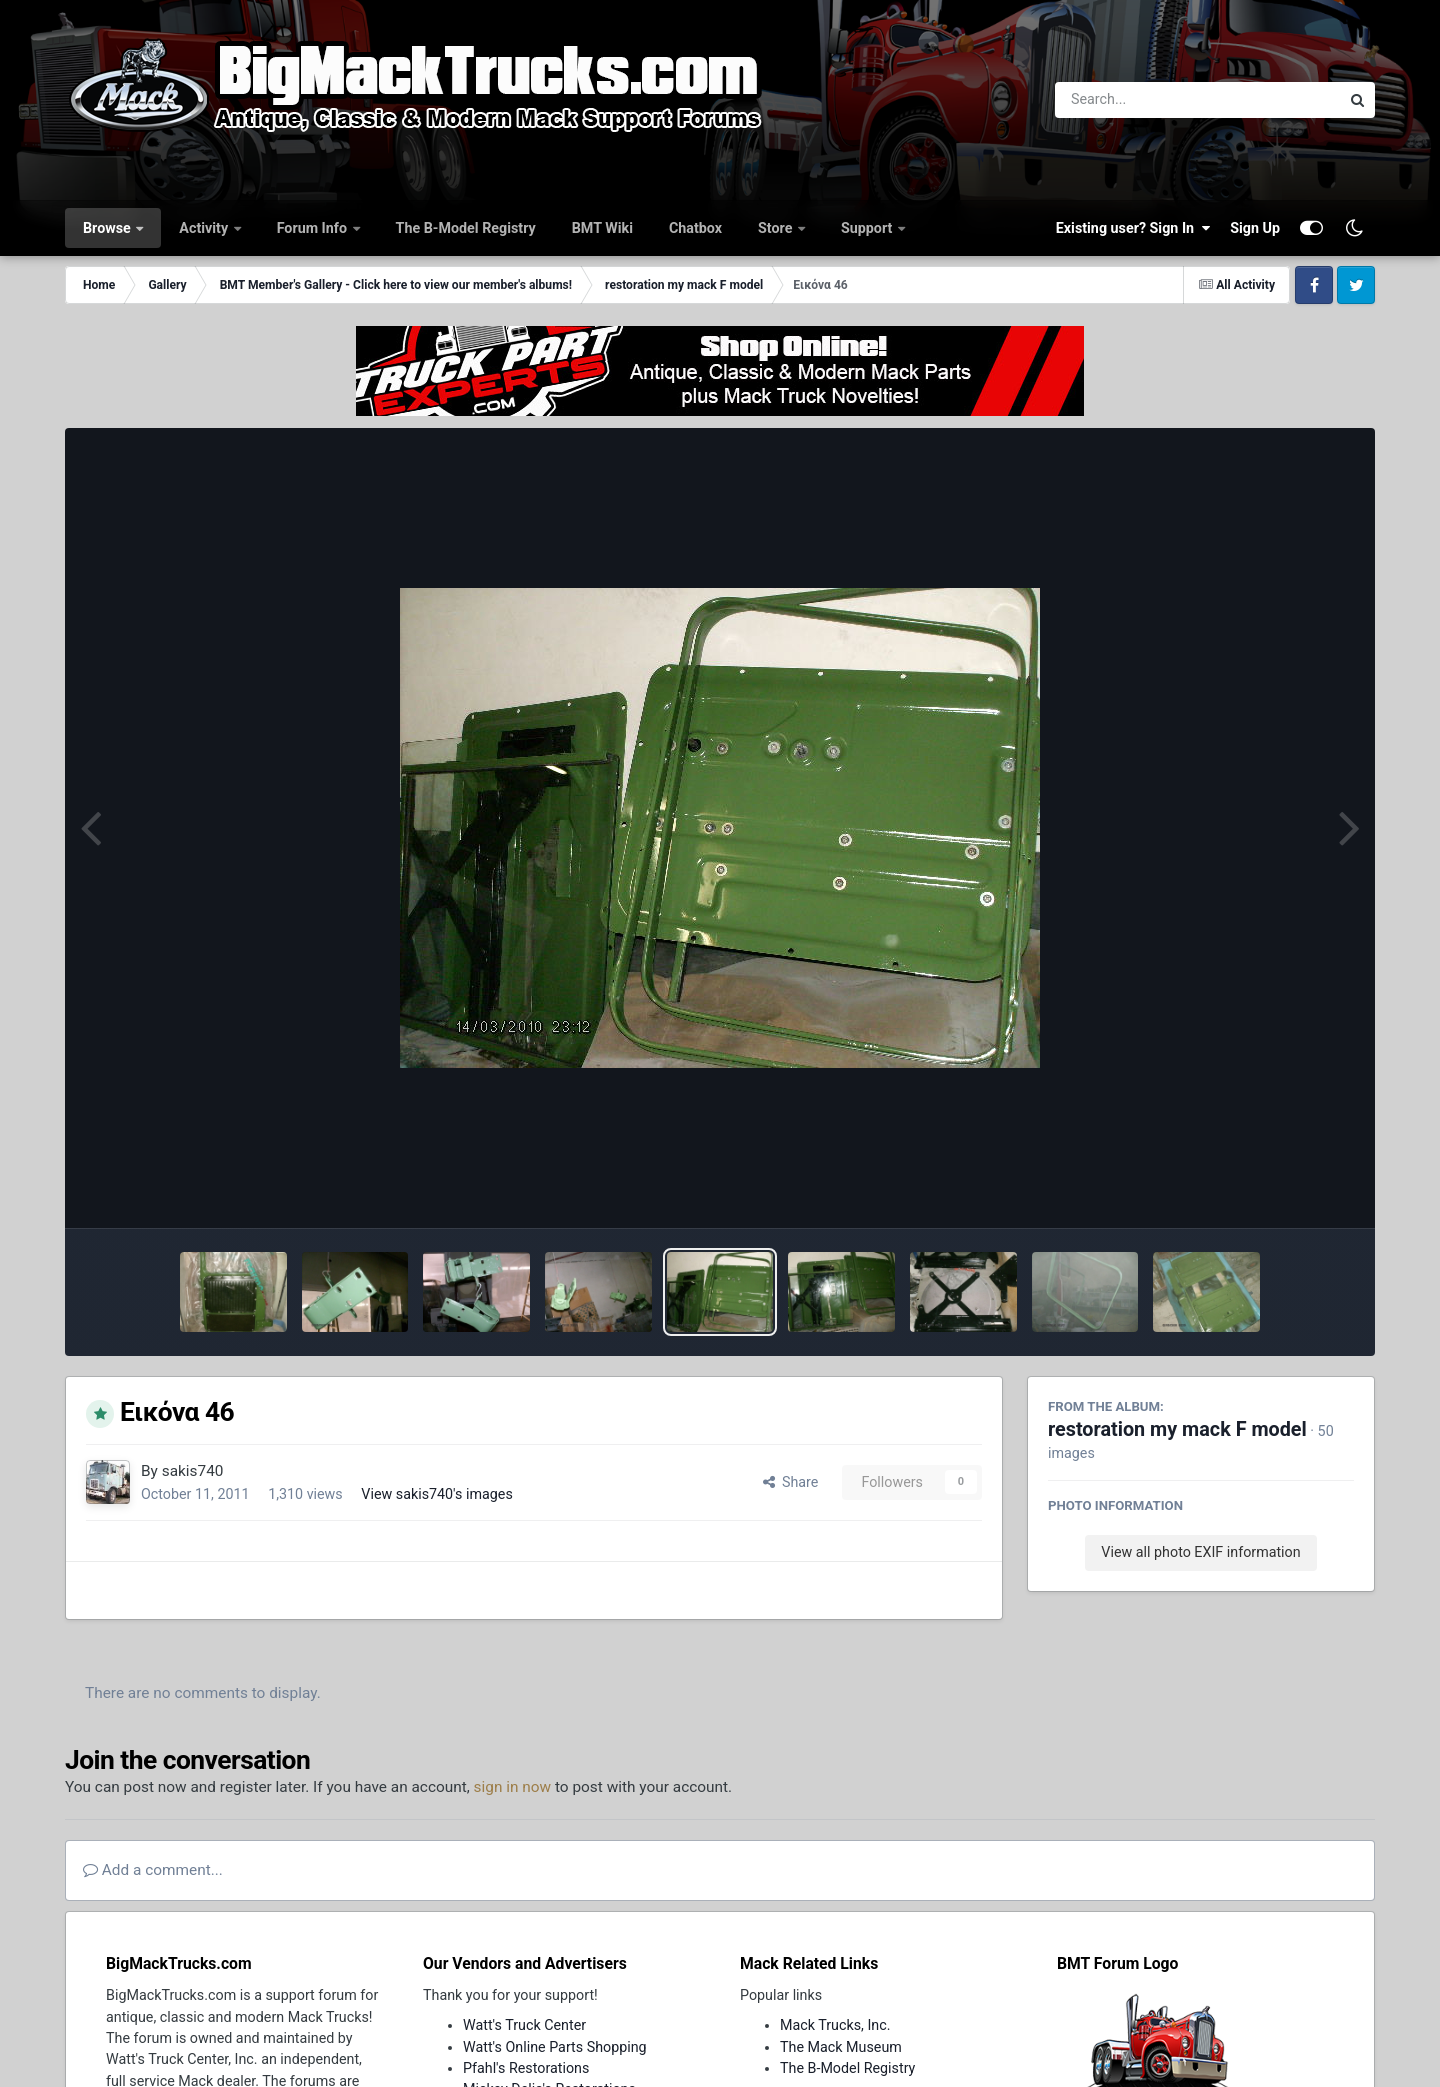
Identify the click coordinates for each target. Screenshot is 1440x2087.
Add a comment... (153, 1870)
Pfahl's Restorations (526, 2068)
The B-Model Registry (466, 228)
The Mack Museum (841, 2047)
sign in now (513, 1787)
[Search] (1142, 100)
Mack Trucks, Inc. (835, 2025)
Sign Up (1255, 228)
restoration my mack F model (1177, 1429)
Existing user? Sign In (1133, 228)
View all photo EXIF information (1200, 1552)
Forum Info (314, 228)
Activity (205, 228)
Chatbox (695, 228)
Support (868, 228)
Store (777, 228)
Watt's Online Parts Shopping (555, 2047)
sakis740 (193, 1471)
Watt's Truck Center (524, 2025)
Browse (108, 228)
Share (791, 1482)
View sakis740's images (436, 1494)
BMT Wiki (602, 228)
